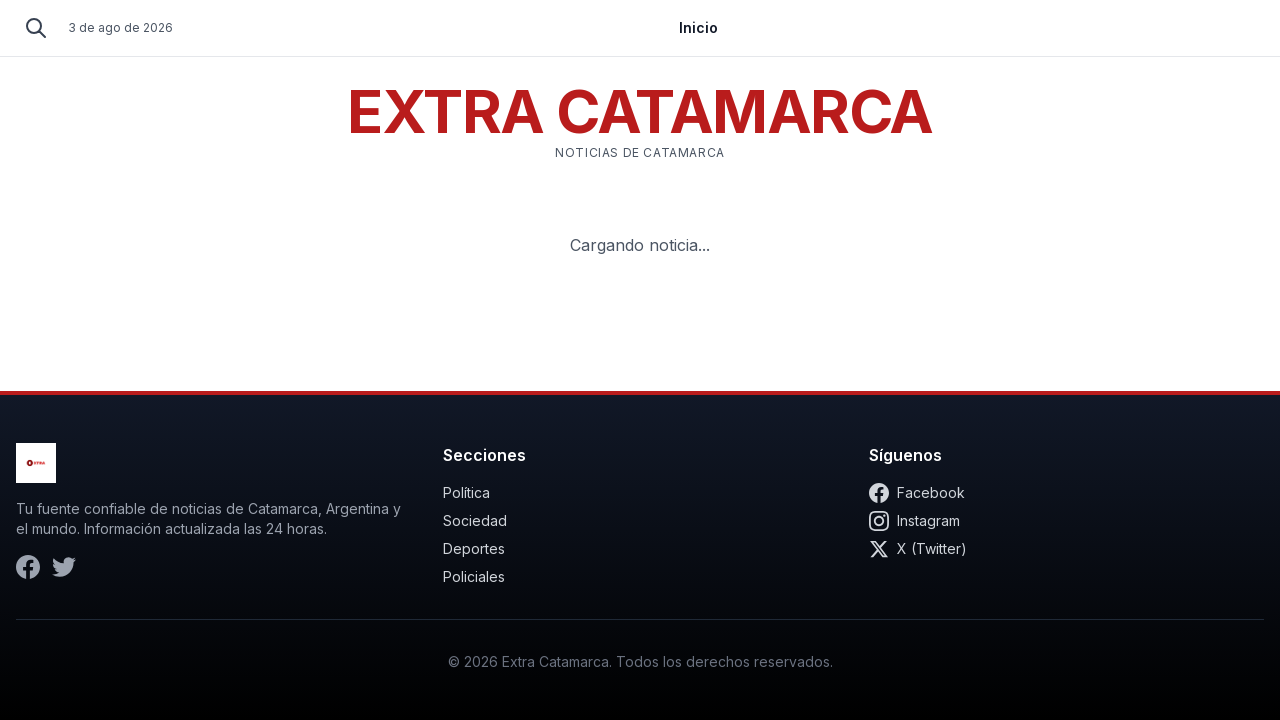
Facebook (917, 493)
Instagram (914, 521)
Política (466, 492)
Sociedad (475, 520)
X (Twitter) (918, 549)
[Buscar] (36, 28)
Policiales (474, 576)
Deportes (474, 548)
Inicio (698, 27)
